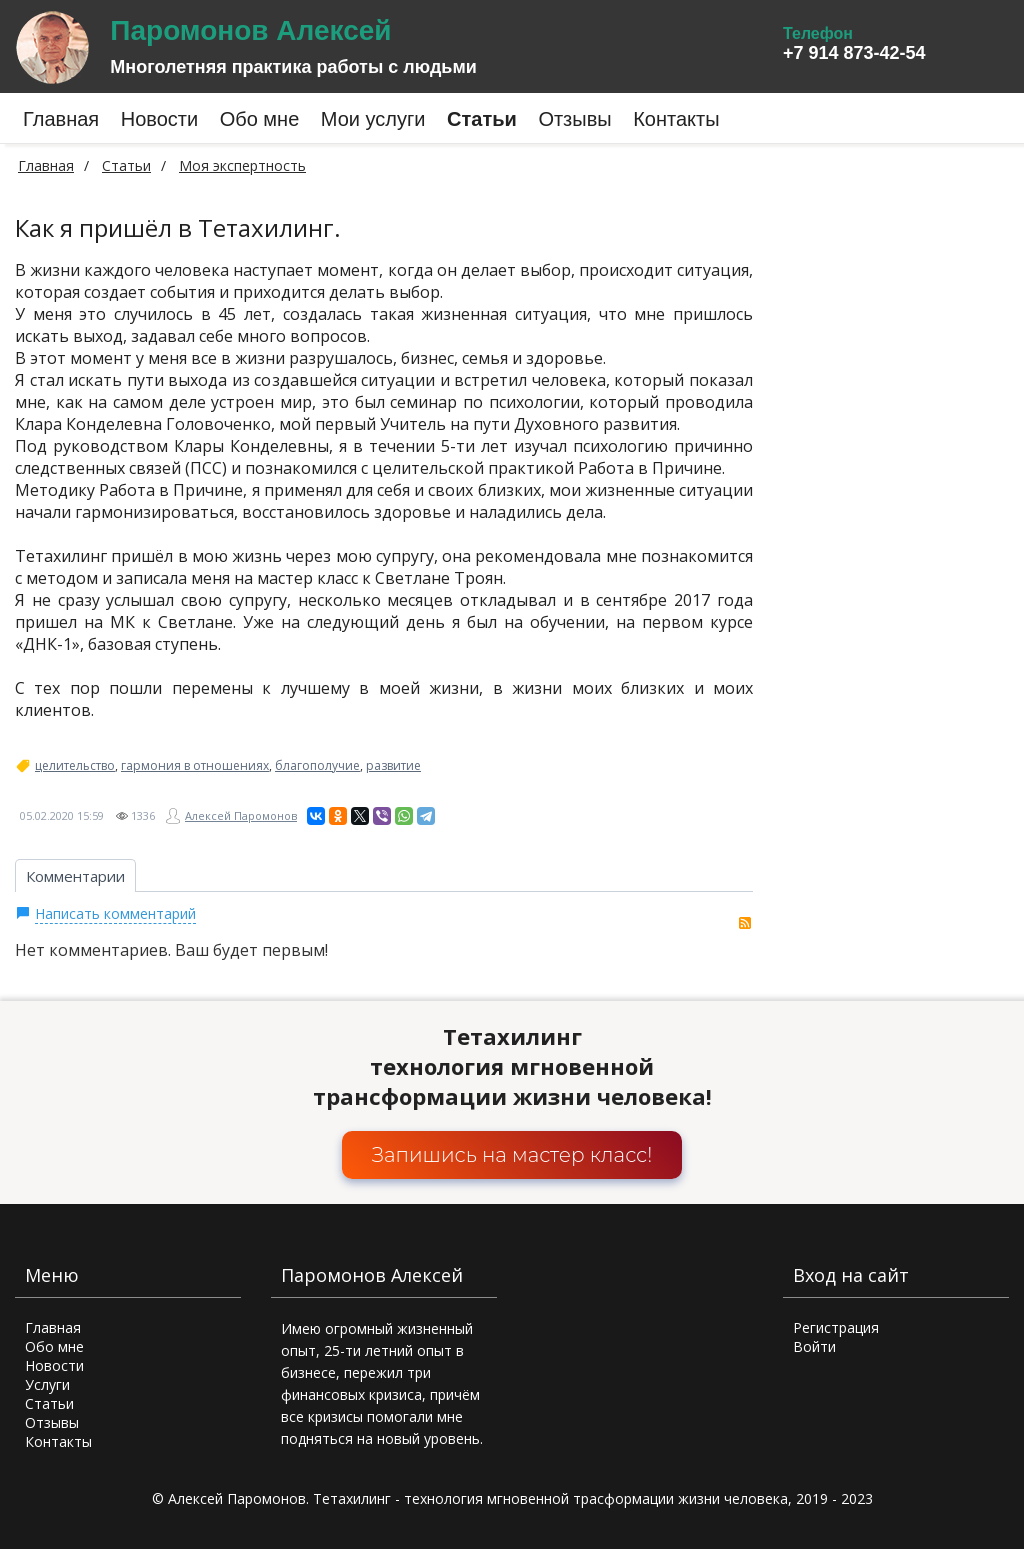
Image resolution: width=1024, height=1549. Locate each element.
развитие (393, 766)
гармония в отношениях (195, 766)
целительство (75, 766)
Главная (46, 165)
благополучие (317, 766)
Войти (814, 1346)
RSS (745, 923)
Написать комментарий (115, 913)
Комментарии (75, 876)
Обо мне (54, 1346)
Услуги (47, 1384)
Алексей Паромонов (241, 815)
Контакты (58, 1441)
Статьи (49, 1403)
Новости (54, 1365)
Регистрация (836, 1327)
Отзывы (52, 1422)
